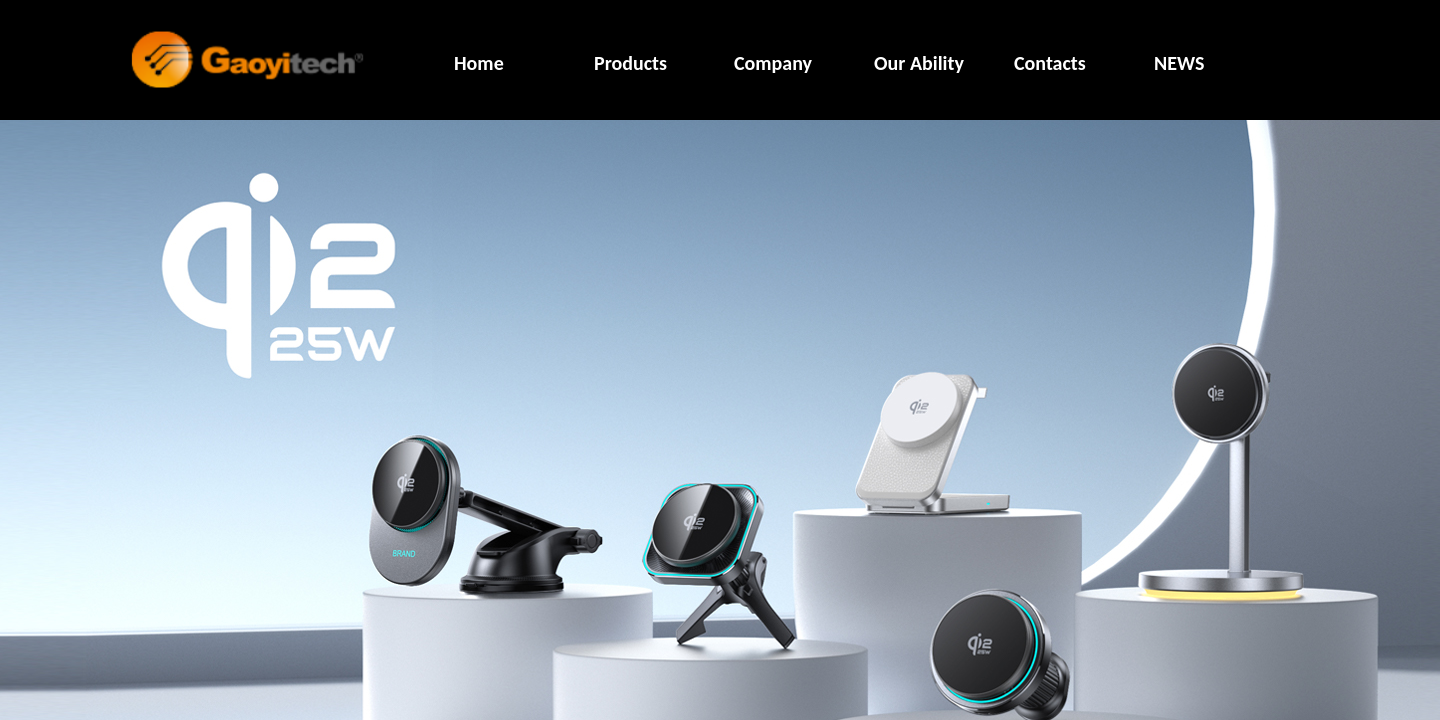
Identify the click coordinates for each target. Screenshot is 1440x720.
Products (630, 63)
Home (479, 63)
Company (773, 63)
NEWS (1179, 63)
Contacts (1050, 63)
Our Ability (919, 63)
